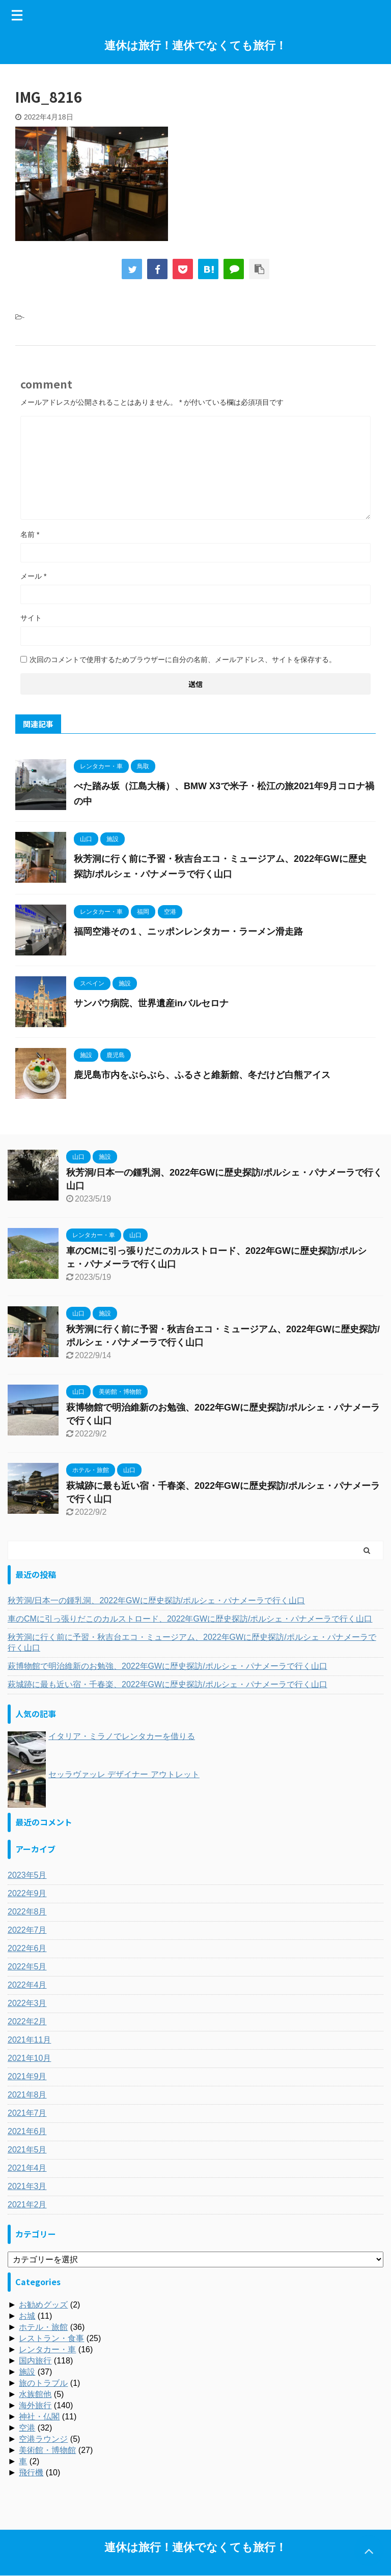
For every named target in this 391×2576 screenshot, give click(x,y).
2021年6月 (27, 2131)
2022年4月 (27, 1985)
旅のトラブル (43, 2383)
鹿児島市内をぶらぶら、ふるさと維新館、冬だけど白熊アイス (202, 1075)
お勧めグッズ (43, 2304)
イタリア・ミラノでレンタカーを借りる (121, 1736)
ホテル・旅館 (43, 2327)
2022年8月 (27, 1911)
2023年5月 (27, 1875)
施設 (27, 2372)
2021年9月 (27, 2076)
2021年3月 (27, 2186)
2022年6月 (27, 1948)
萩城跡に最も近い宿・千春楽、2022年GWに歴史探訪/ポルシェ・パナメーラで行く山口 (167, 1684)
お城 (27, 2316)
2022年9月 (27, 1893)
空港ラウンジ (43, 2439)
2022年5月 (27, 1966)
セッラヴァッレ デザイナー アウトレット (124, 1774)
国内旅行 (35, 2360)
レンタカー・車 (47, 2349)
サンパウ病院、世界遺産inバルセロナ (151, 1003)
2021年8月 (27, 2094)
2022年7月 (27, 1930)
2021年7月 (27, 2113)
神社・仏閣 (39, 2416)
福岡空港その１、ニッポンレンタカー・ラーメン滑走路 (188, 931)
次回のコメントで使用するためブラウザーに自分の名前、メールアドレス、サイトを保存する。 (183, 659)
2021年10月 (29, 2058)
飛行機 (31, 2472)
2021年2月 (27, 2204)
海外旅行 (35, 2405)
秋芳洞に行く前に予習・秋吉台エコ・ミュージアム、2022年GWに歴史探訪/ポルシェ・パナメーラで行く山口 (192, 1642)
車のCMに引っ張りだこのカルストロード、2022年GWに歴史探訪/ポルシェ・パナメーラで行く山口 (190, 1618)
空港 (27, 2427)
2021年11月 (29, 2039)
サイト (31, 618)
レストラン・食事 (51, 2338)
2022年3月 (27, 2003)
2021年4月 (27, 2168)
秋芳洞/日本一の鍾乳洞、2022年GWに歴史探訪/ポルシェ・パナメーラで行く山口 (156, 1600)
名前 (29, 534)
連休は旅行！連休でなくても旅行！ (195, 45)
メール (33, 576)
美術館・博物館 (47, 2450)
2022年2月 (27, 2021)
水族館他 (35, 2394)
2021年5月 (27, 2149)
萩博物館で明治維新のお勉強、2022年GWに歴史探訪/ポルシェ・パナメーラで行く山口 (167, 1666)
